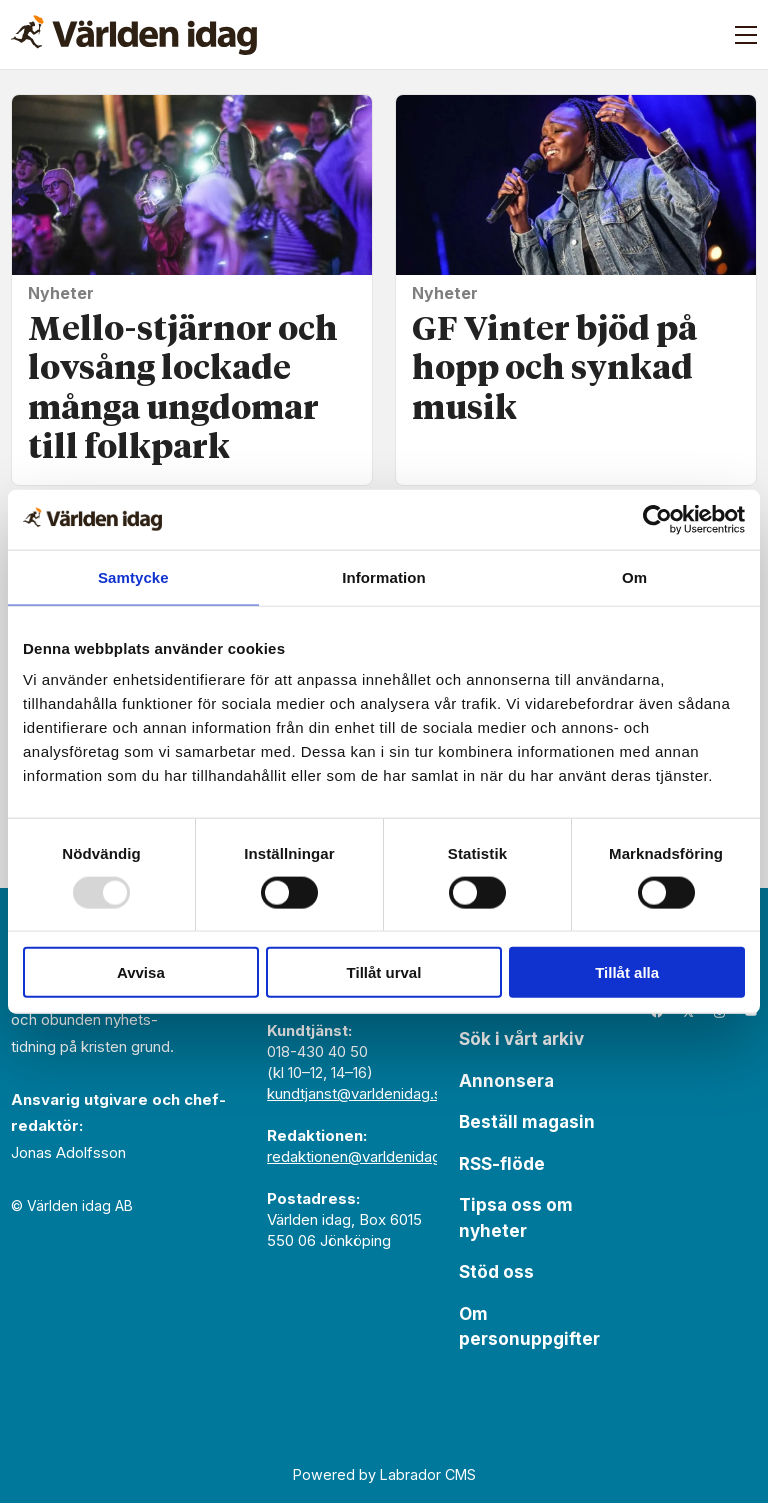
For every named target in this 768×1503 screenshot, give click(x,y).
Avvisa (141, 972)
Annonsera (506, 1081)
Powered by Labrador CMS (384, 1474)
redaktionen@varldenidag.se (364, 1156)
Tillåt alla (627, 972)
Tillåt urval (384, 972)
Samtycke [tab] (133, 576)
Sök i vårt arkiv (521, 1039)
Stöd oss (496, 1272)
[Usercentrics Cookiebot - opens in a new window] (657, 519)
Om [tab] (634, 576)
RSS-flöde (502, 1164)
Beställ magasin (527, 1122)
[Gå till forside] (134, 35)
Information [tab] (384, 576)
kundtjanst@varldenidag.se (359, 1093)
